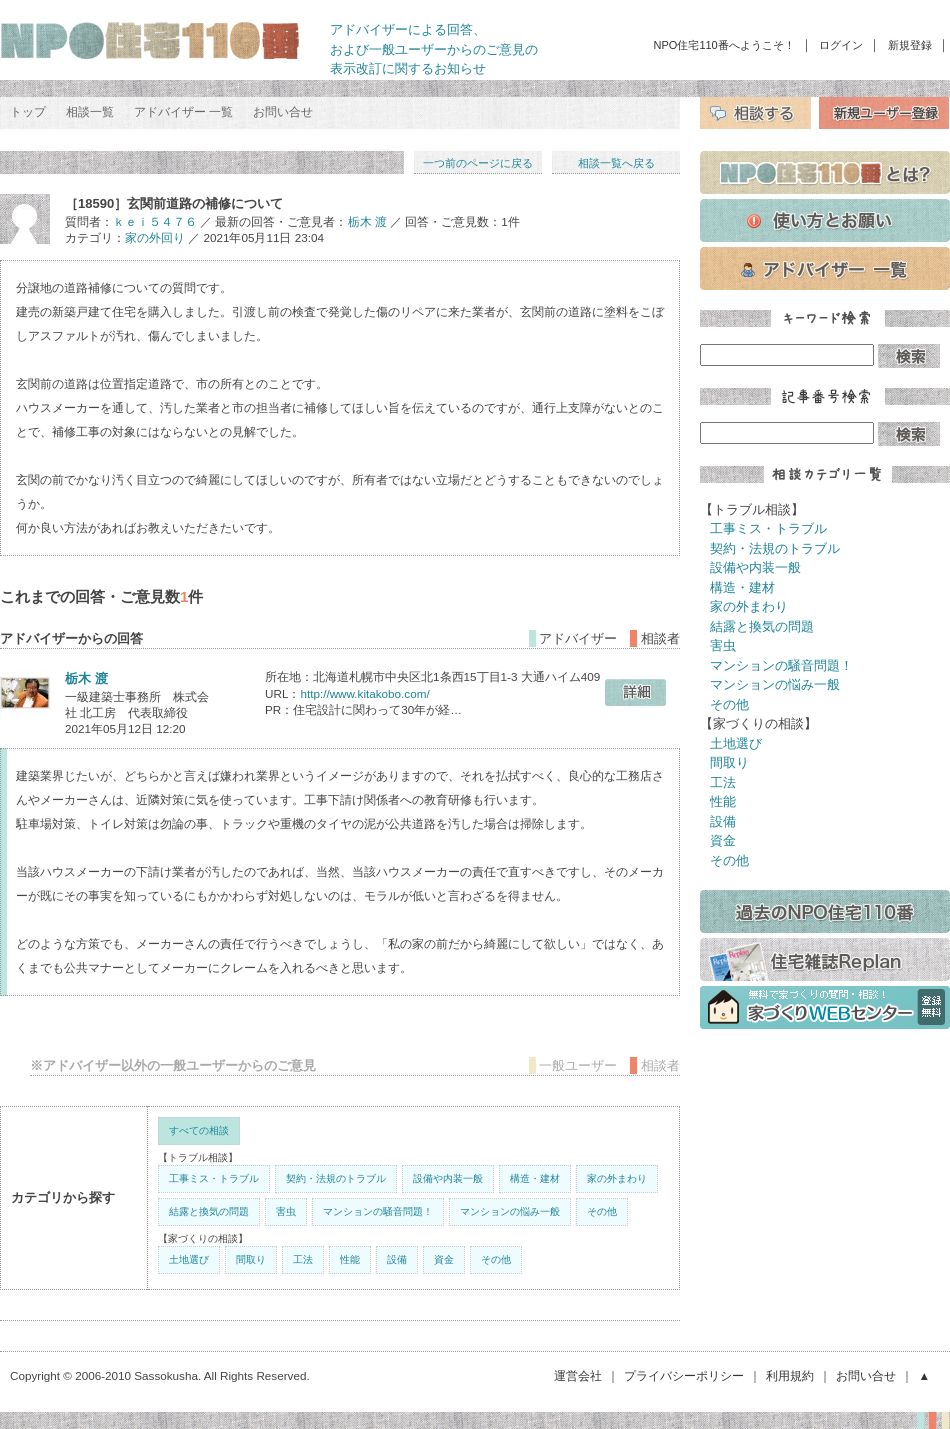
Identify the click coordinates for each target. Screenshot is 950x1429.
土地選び (189, 1259)
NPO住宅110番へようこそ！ (724, 45)
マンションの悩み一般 (510, 1211)
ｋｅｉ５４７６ (155, 221)
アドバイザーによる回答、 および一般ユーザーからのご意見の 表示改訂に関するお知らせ (434, 49)
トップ (28, 112)
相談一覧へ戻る (616, 163)
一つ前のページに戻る (478, 163)
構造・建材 (535, 1178)
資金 (444, 1259)
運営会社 (578, 1375)
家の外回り (155, 237)
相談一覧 (90, 112)
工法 (303, 1259)
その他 (602, 1211)
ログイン (841, 45)
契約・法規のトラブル (336, 1178)
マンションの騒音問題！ (378, 1211)
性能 (350, 1259)
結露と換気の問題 (209, 1211)
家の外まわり (617, 1178)
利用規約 (790, 1375)
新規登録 (910, 45)
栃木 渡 (367, 221)
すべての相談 (199, 1130)
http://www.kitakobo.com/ (364, 693)
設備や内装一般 (448, 1178)
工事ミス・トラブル (214, 1178)
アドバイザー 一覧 (183, 112)
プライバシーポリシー (684, 1375)
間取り (251, 1259)
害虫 (286, 1211)
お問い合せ (283, 112)
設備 (397, 1259)
